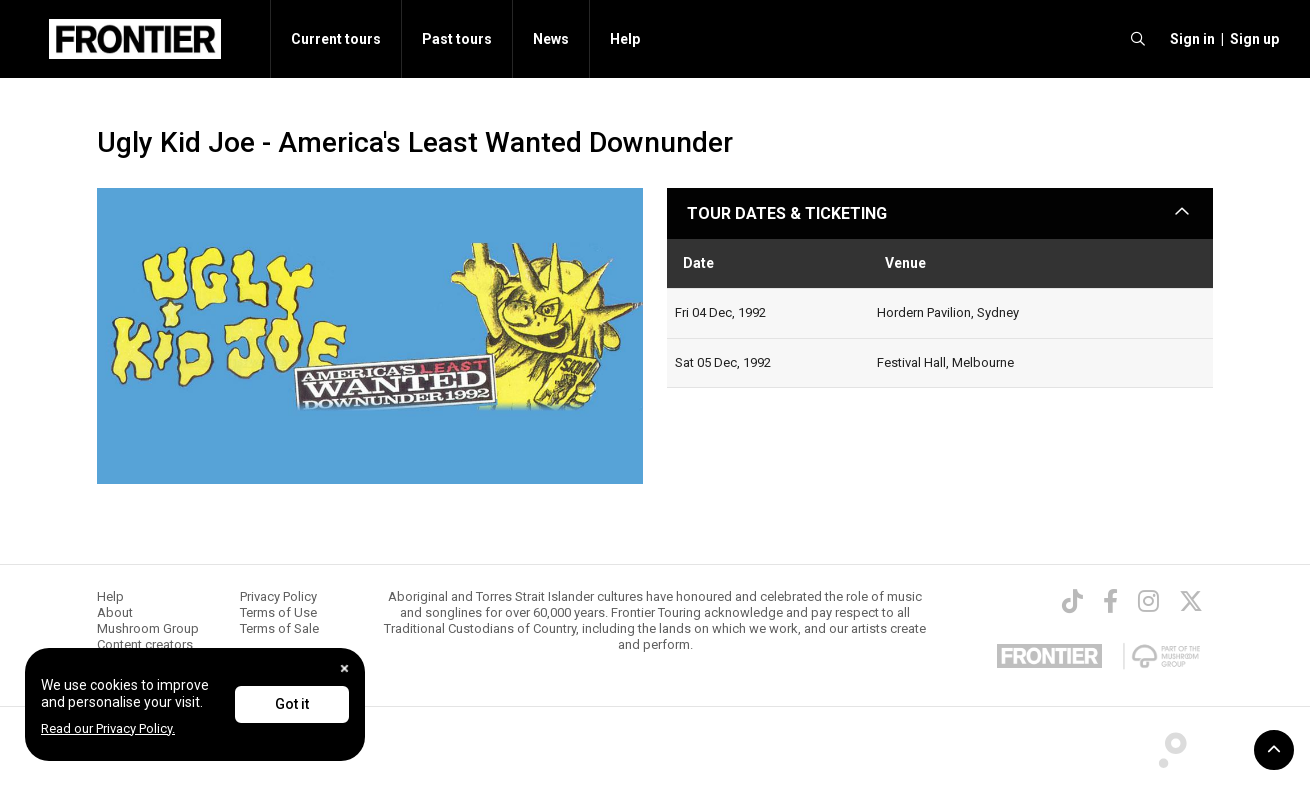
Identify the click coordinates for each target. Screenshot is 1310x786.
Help (625, 39)
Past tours (457, 39)
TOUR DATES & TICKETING (787, 213)
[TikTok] (1072, 601)
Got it (292, 704)
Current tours (336, 39)
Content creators (145, 644)
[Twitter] (1191, 601)
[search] (1138, 39)
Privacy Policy (278, 596)
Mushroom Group (148, 628)
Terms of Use (278, 612)
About (115, 612)
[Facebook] (1110, 601)
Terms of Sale (279, 628)
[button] (1189, 39)
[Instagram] (1148, 601)
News (551, 39)
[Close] (344, 668)
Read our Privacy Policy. (108, 728)
